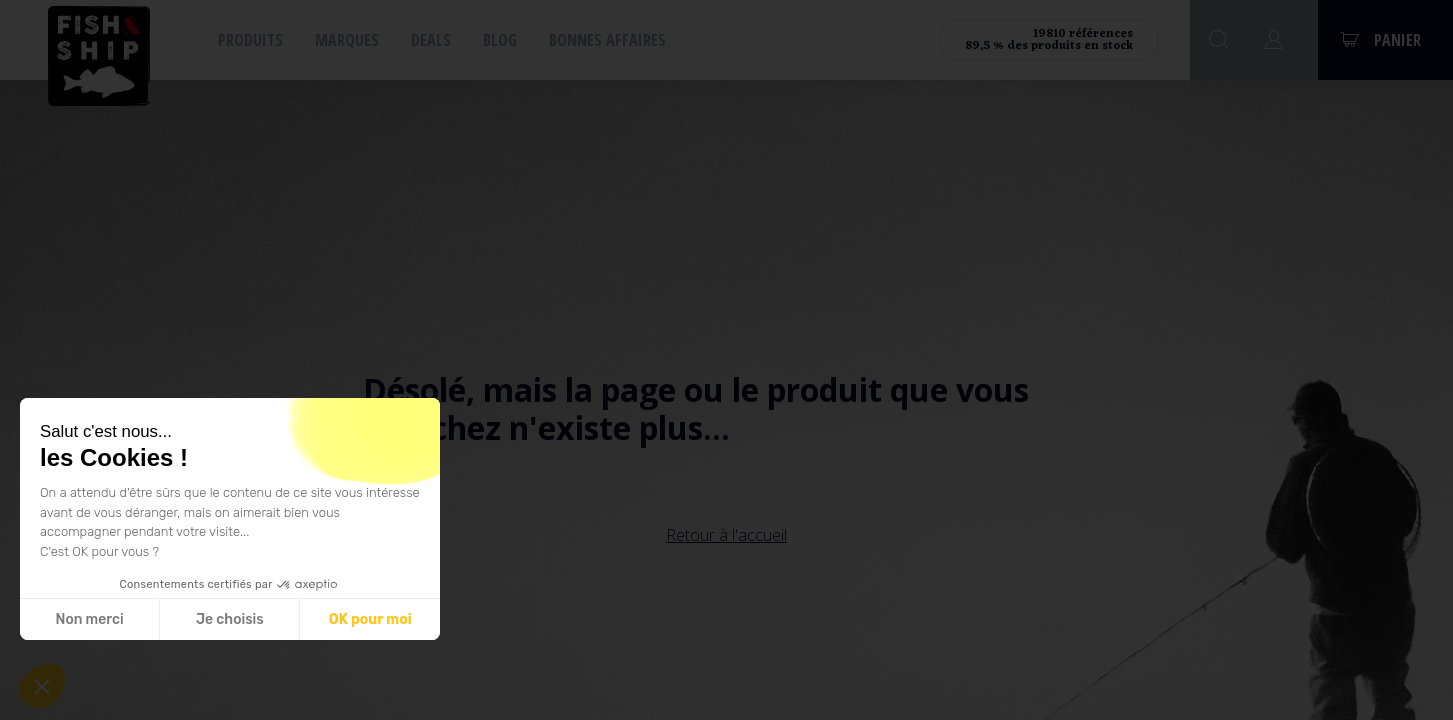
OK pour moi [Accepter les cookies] (370, 619)
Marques (347, 40)
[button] (42, 686)
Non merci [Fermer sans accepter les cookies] (89, 619)
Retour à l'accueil (726, 535)
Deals (431, 40)
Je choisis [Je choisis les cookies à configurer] (230, 619)
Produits (250, 40)
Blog (500, 40)
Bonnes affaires (607, 40)
